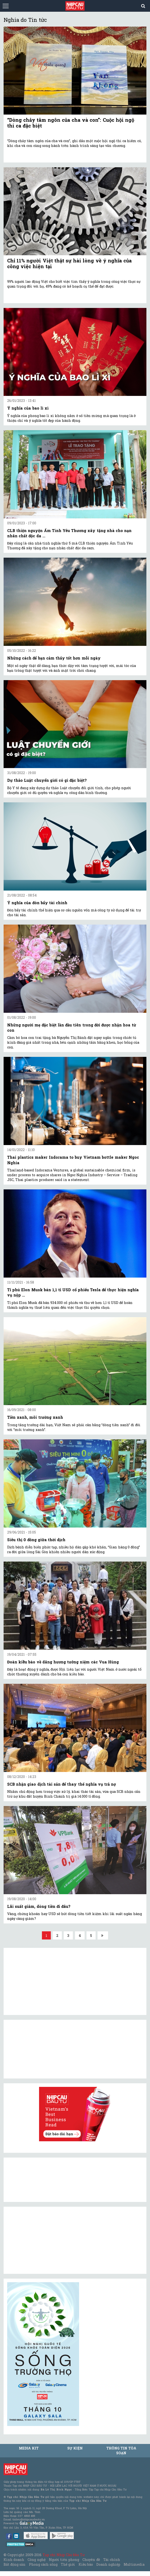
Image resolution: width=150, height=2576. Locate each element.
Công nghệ (36, 2559)
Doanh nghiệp (108, 2564)
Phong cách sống (43, 2564)
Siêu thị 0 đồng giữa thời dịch (36, 1539)
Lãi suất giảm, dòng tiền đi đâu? (38, 1906)
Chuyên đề (91, 2559)
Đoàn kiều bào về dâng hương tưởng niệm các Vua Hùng (63, 1661)
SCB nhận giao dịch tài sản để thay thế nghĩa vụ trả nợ (61, 1784)
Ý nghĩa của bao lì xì (28, 408)
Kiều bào (86, 2564)
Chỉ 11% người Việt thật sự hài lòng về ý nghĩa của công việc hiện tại (69, 263)
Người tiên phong (64, 2559)
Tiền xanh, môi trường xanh (35, 1417)
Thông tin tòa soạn (121, 2450)
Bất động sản (14, 2564)
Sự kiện (75, 2448)
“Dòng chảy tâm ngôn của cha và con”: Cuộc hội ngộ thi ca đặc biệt (70, 123)
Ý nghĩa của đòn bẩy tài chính (37, 902)
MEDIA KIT (29, 2448)
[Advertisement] (43, 2240)
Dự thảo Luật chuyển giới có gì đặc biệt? (47, 780)
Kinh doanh (14, 2559)
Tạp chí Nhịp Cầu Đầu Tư (64, 2555)
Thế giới (68, 2564)
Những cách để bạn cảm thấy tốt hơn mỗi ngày (54, 657)
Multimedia (134, 2564)
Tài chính (111, 2559)
